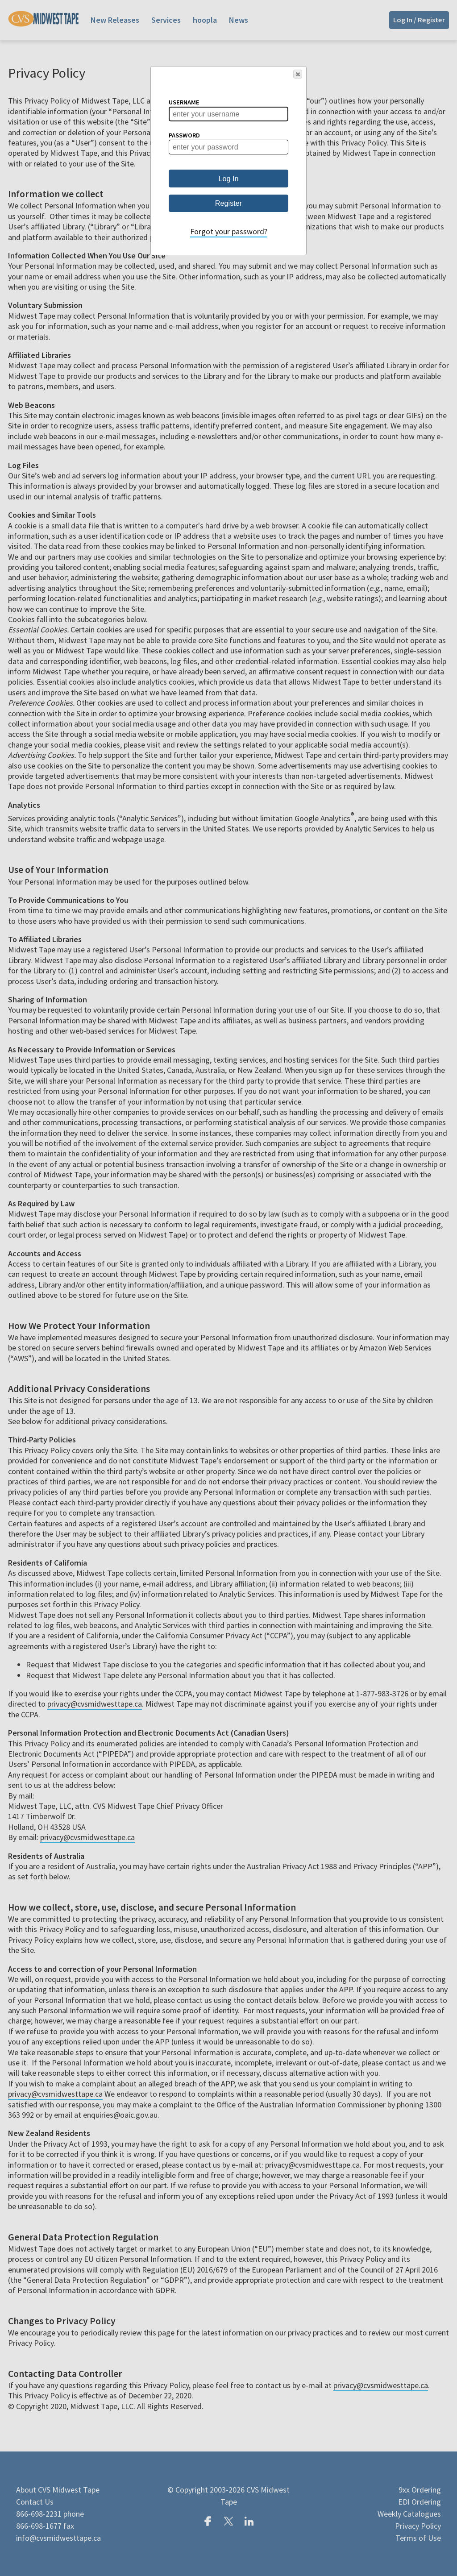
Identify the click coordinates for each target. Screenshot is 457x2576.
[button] (297, 74)
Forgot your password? (228, 231)
